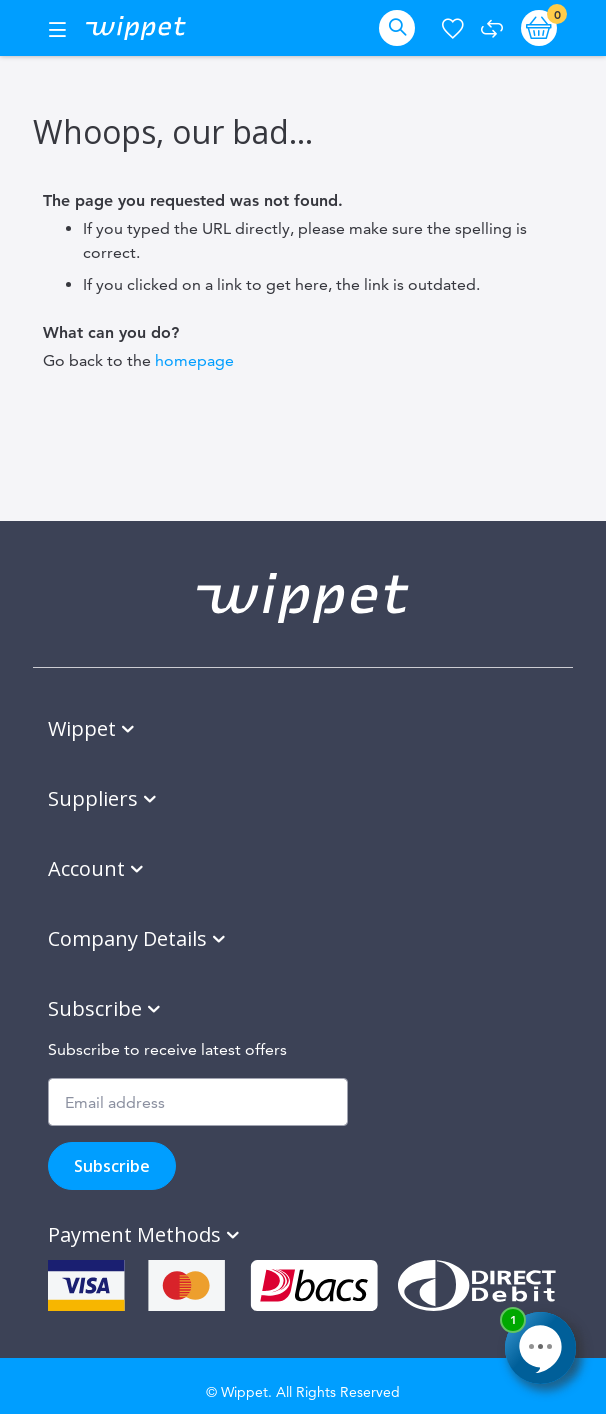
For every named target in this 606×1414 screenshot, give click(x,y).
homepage (194, 360)
